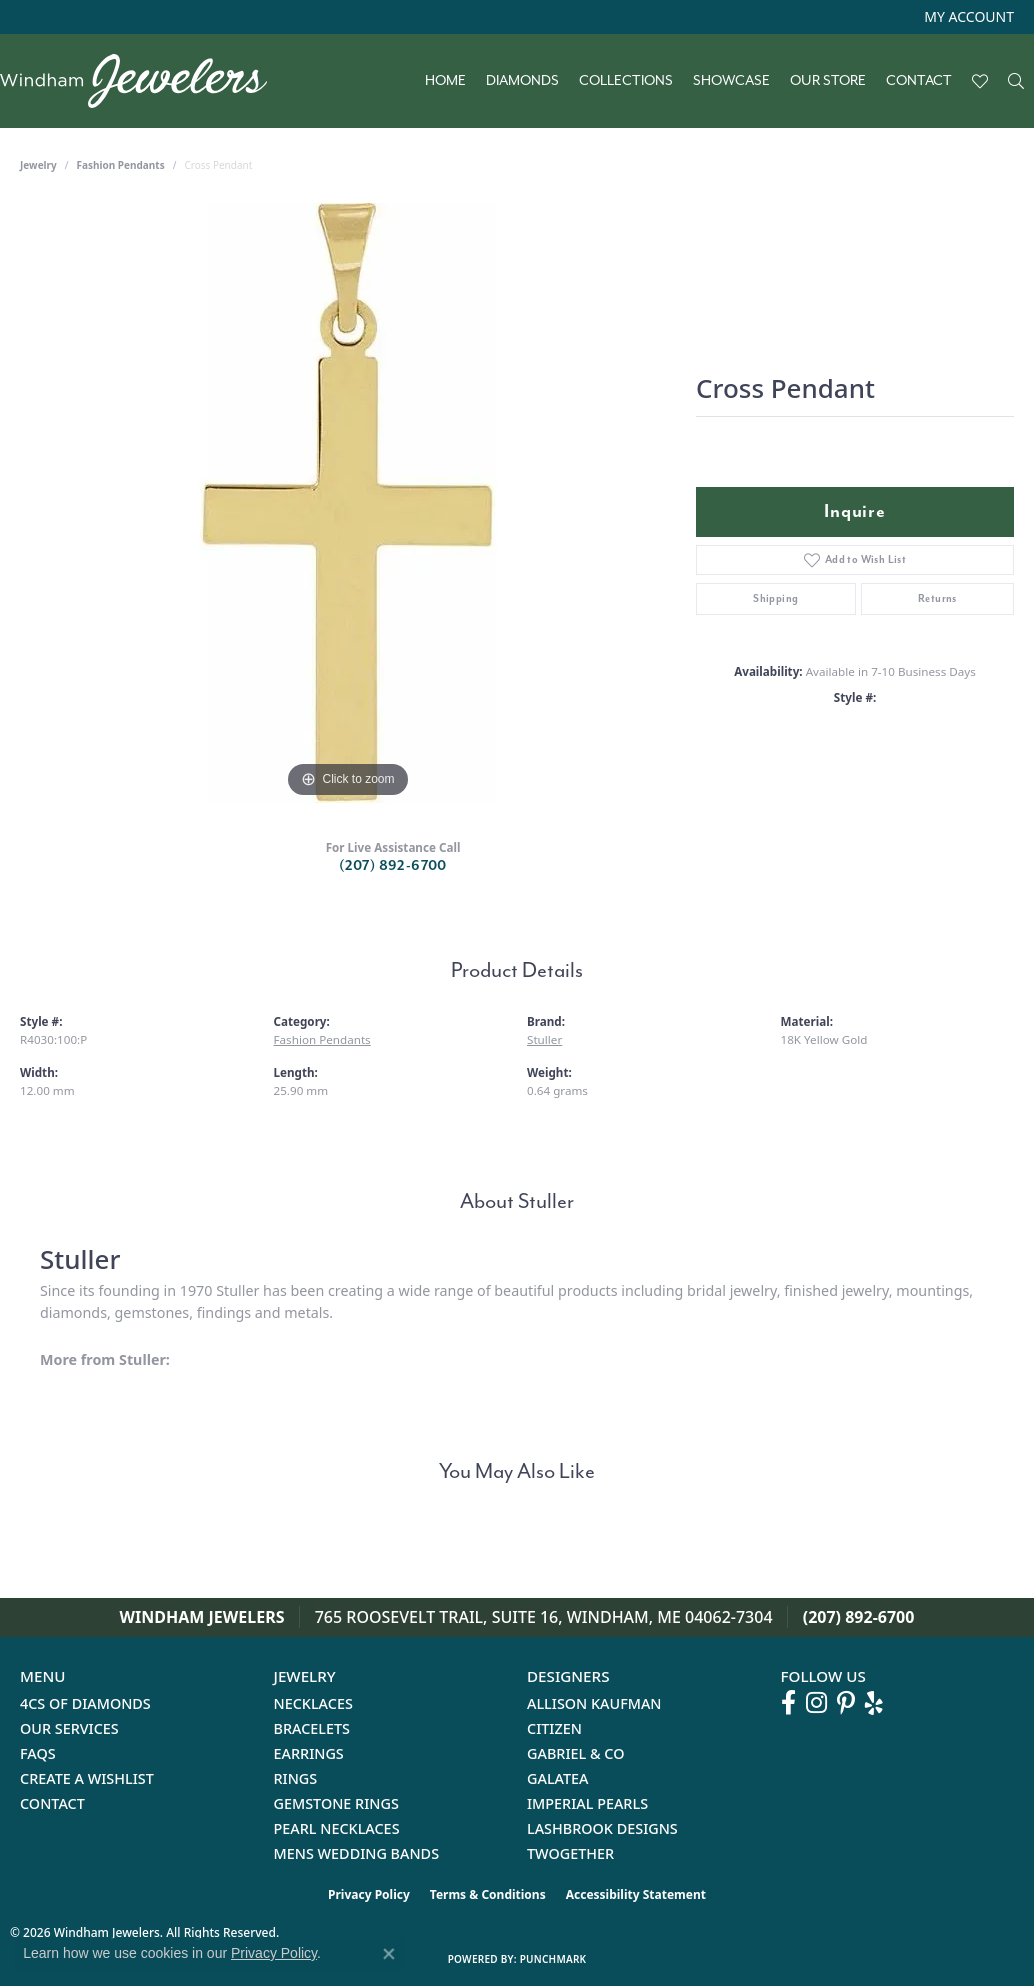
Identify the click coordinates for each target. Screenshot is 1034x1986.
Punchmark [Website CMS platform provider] (553, 1959)
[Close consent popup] (389, 1954)
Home (445, 81)
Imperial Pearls (587, 1803)
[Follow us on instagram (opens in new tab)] (816, 1703)
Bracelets (312, 1728)
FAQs (38, 1753)
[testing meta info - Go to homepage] (143, 81)
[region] (348, 503)
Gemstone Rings (336, 1803)
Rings (296, 1778)
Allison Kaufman (594, 1703)
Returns (937, 598)
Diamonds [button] (522, 81)
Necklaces (313, 1703)
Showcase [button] (731, 81)
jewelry (38, 165)
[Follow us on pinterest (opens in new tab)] (846, 1703)
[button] (967, 17)
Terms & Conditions (488, 1894)
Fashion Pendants (121, 165)
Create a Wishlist (87, 1778)
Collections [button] (626, 81)
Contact (919, 81)
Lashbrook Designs (602, 1828)
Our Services (69, 1728)
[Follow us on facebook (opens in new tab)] (788, 1703)
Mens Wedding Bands (357, 1853)
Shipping (775, 598)
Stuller (544, 1039)
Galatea (558, 1778)
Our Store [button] (828, 81)
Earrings (309, 1753)
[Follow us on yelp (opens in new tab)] (874, 1703)
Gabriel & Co (575, 1753)
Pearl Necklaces (337, 1828)
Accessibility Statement (636, 1894)
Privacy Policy (369, 1894)
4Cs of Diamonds (85, 1703)
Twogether (570, 1853)
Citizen (554, 1728)
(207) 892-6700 (393, 865)
